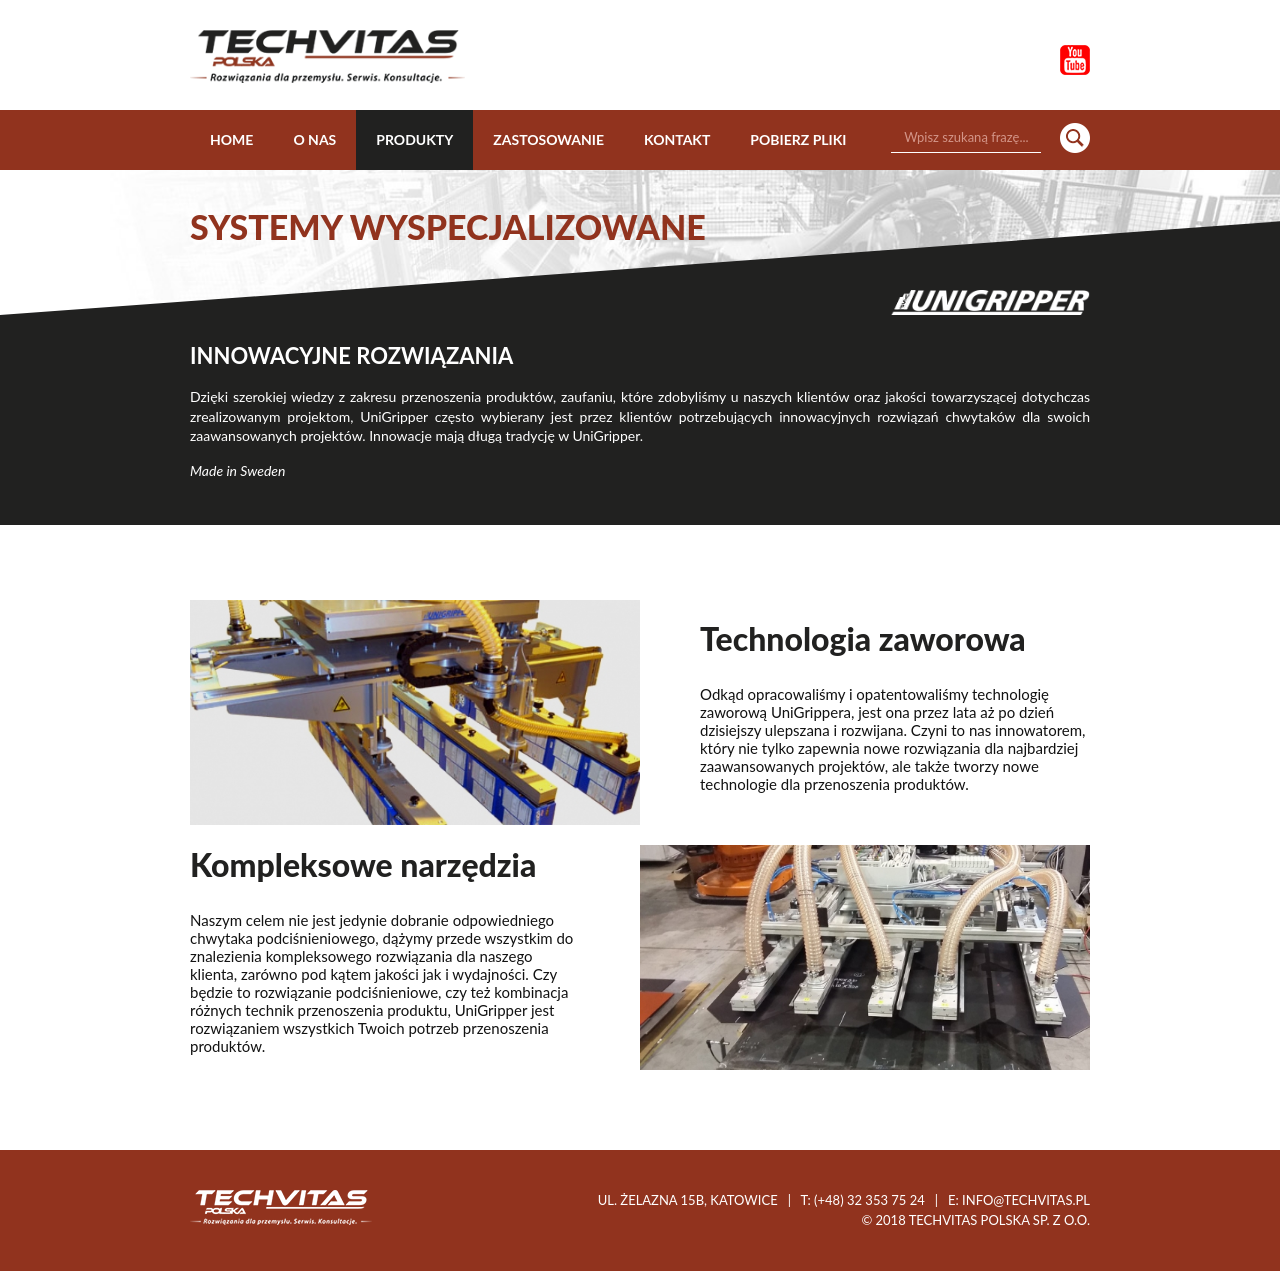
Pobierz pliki (798, 139)
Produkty (414, 139)
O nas (314, 139)
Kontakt (677, 139)
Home (231, 139)
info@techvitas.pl (1026, 1200)
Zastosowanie (548, 139)
